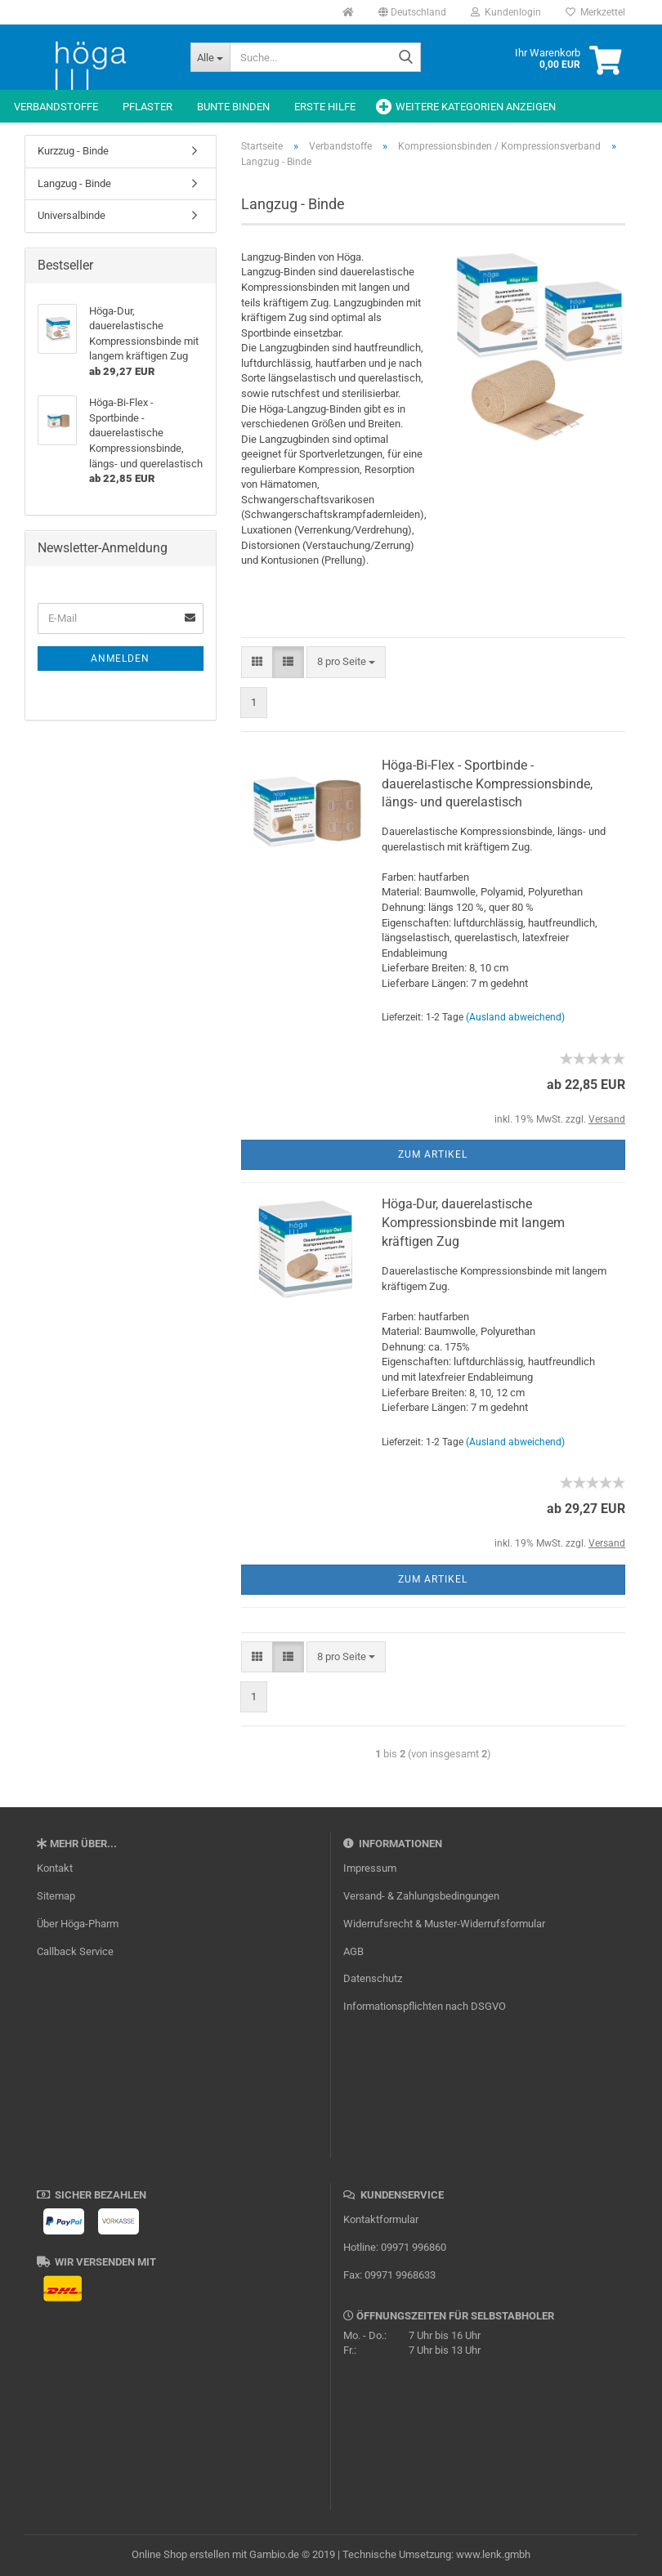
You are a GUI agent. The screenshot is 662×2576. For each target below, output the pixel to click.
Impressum (369, 1868)
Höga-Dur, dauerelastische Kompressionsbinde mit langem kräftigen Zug (473, 1222)
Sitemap (56, 1896)
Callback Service (75, 1951)
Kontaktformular (380, 2219)
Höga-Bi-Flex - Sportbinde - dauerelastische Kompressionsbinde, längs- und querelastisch (487, 783)
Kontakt (55, 1868)
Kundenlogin (506, 12)
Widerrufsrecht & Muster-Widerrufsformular (444, 1923)
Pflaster (147, 106)
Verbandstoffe (56, 106)
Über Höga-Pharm (78, 1923)
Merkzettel (595, 12)
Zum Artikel (432, 1154)
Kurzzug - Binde (73, 151)
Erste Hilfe (325, 106)
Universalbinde (71, 215)
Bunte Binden (233, 106)
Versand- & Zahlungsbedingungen (421, 1896)
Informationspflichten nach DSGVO (424, 2006)
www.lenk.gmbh (493, 2554)
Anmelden (120, 658)
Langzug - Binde (74, 183)
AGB (353, 1951)
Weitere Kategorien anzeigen (476, 106)
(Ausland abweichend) (515, 1017)
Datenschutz (372, 1978)
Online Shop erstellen (181, 2554)
